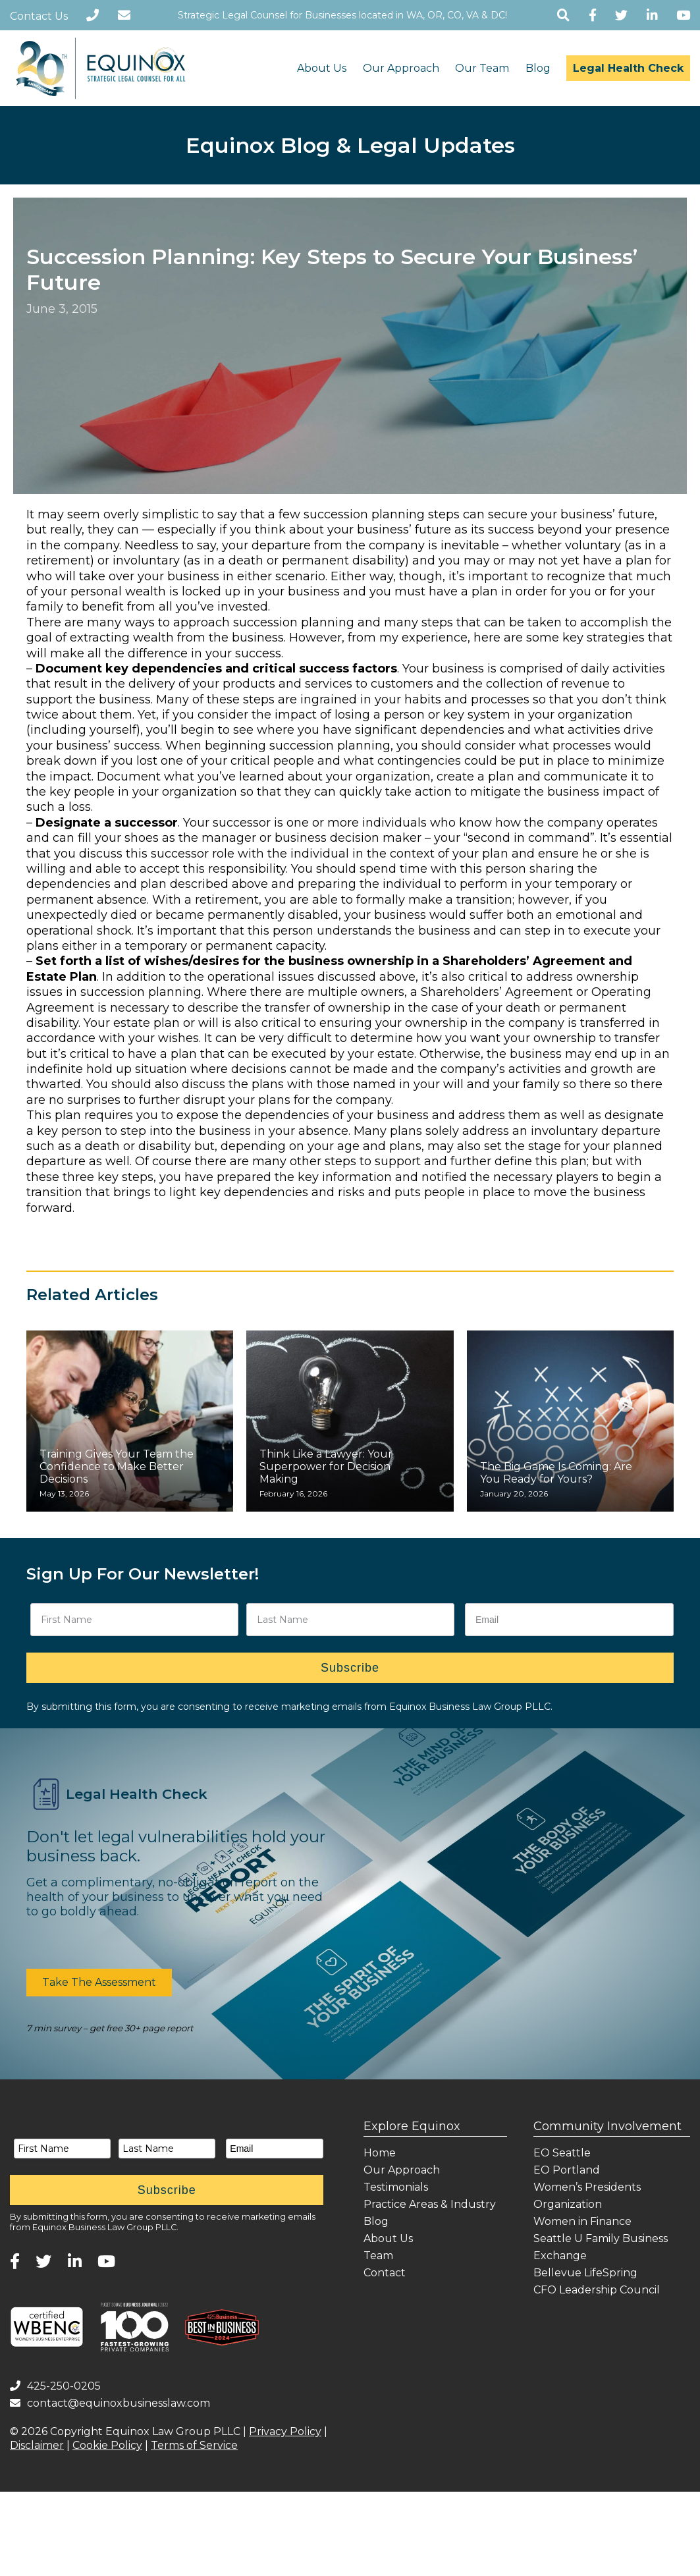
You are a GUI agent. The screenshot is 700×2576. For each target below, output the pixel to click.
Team (378, 2255)
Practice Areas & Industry (429, 2204)
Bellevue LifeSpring (585, 2272)
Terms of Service (194, 2445)
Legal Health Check (628, 68)
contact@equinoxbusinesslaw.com (110, 2403)
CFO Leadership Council (596, 2290)
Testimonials (395, 2187)
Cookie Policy (107, 2445)
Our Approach (401, 68)
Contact (384, 2272)
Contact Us (39, 16)
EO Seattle (562, 2153)
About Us (321, 68)
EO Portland (566, 2170)
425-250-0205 (55, 2386)
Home (379, 2153)
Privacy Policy (285, 2431)
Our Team (482, 68)
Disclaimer (37, 2445)
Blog (538, 68)
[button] (99, 1982)
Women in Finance (582, 2221)
